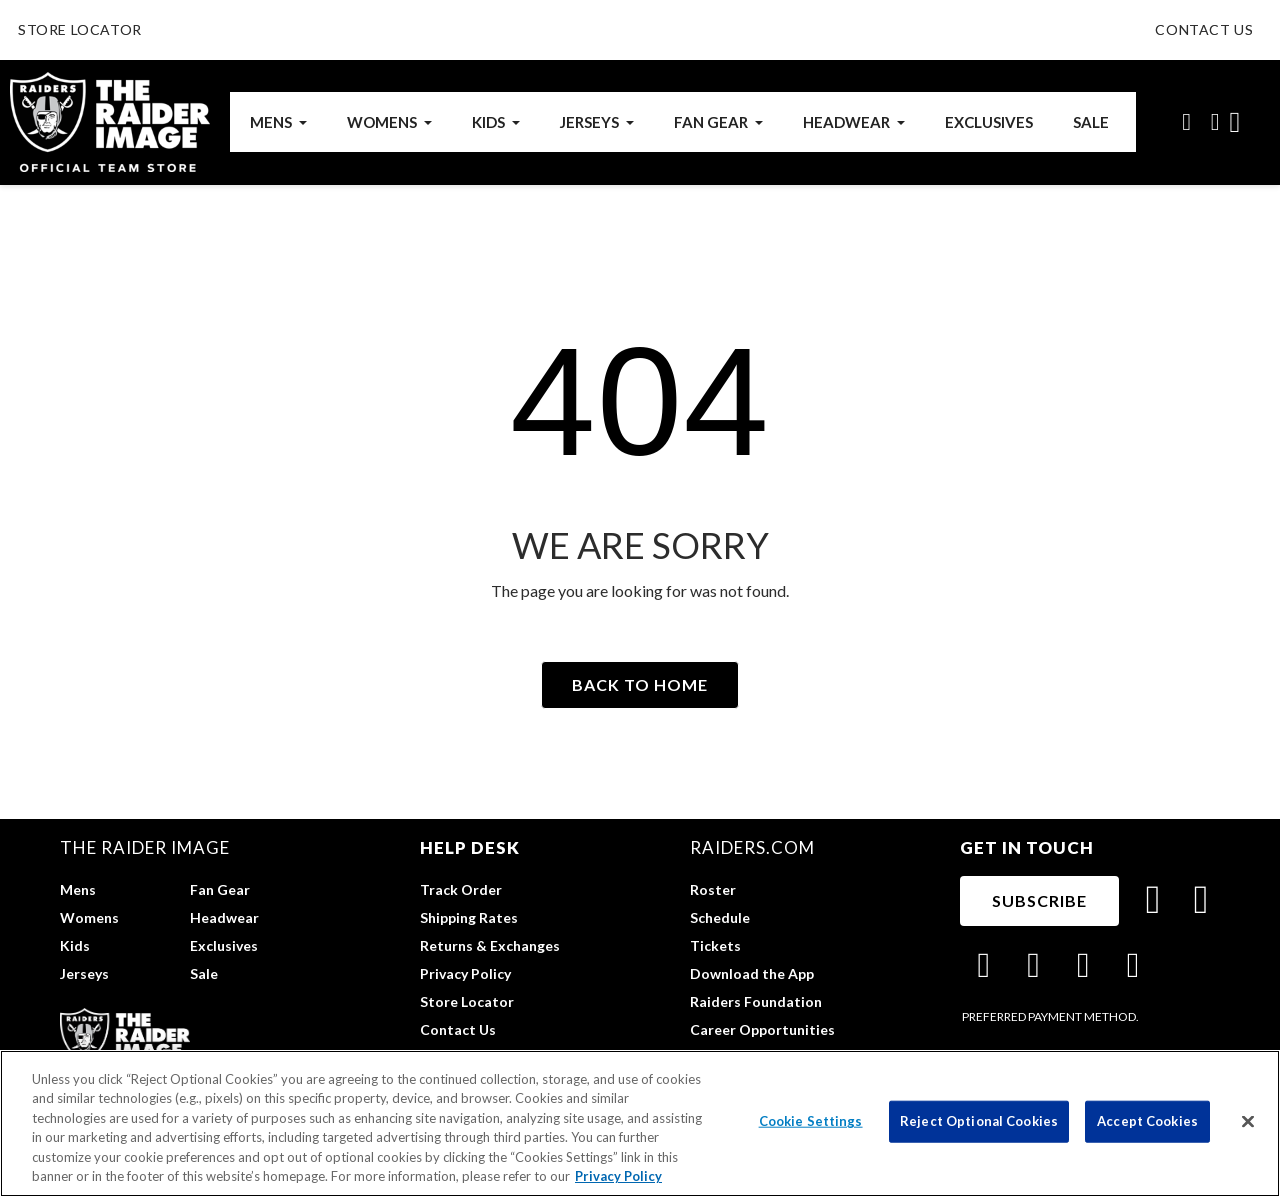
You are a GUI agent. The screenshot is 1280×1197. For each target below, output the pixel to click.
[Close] (1248, 1122)
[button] (1187, 122)
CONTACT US (1204, 29)
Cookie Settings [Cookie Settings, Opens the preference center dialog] (811, 1121)
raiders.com (752, 847)
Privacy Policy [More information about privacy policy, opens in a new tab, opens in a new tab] (618, 1176)
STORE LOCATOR (80, 29)
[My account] (1215, 122)
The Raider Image (145, 847)
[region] (640, 1123)
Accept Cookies (1147, 1121)
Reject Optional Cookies (979, 1121)
